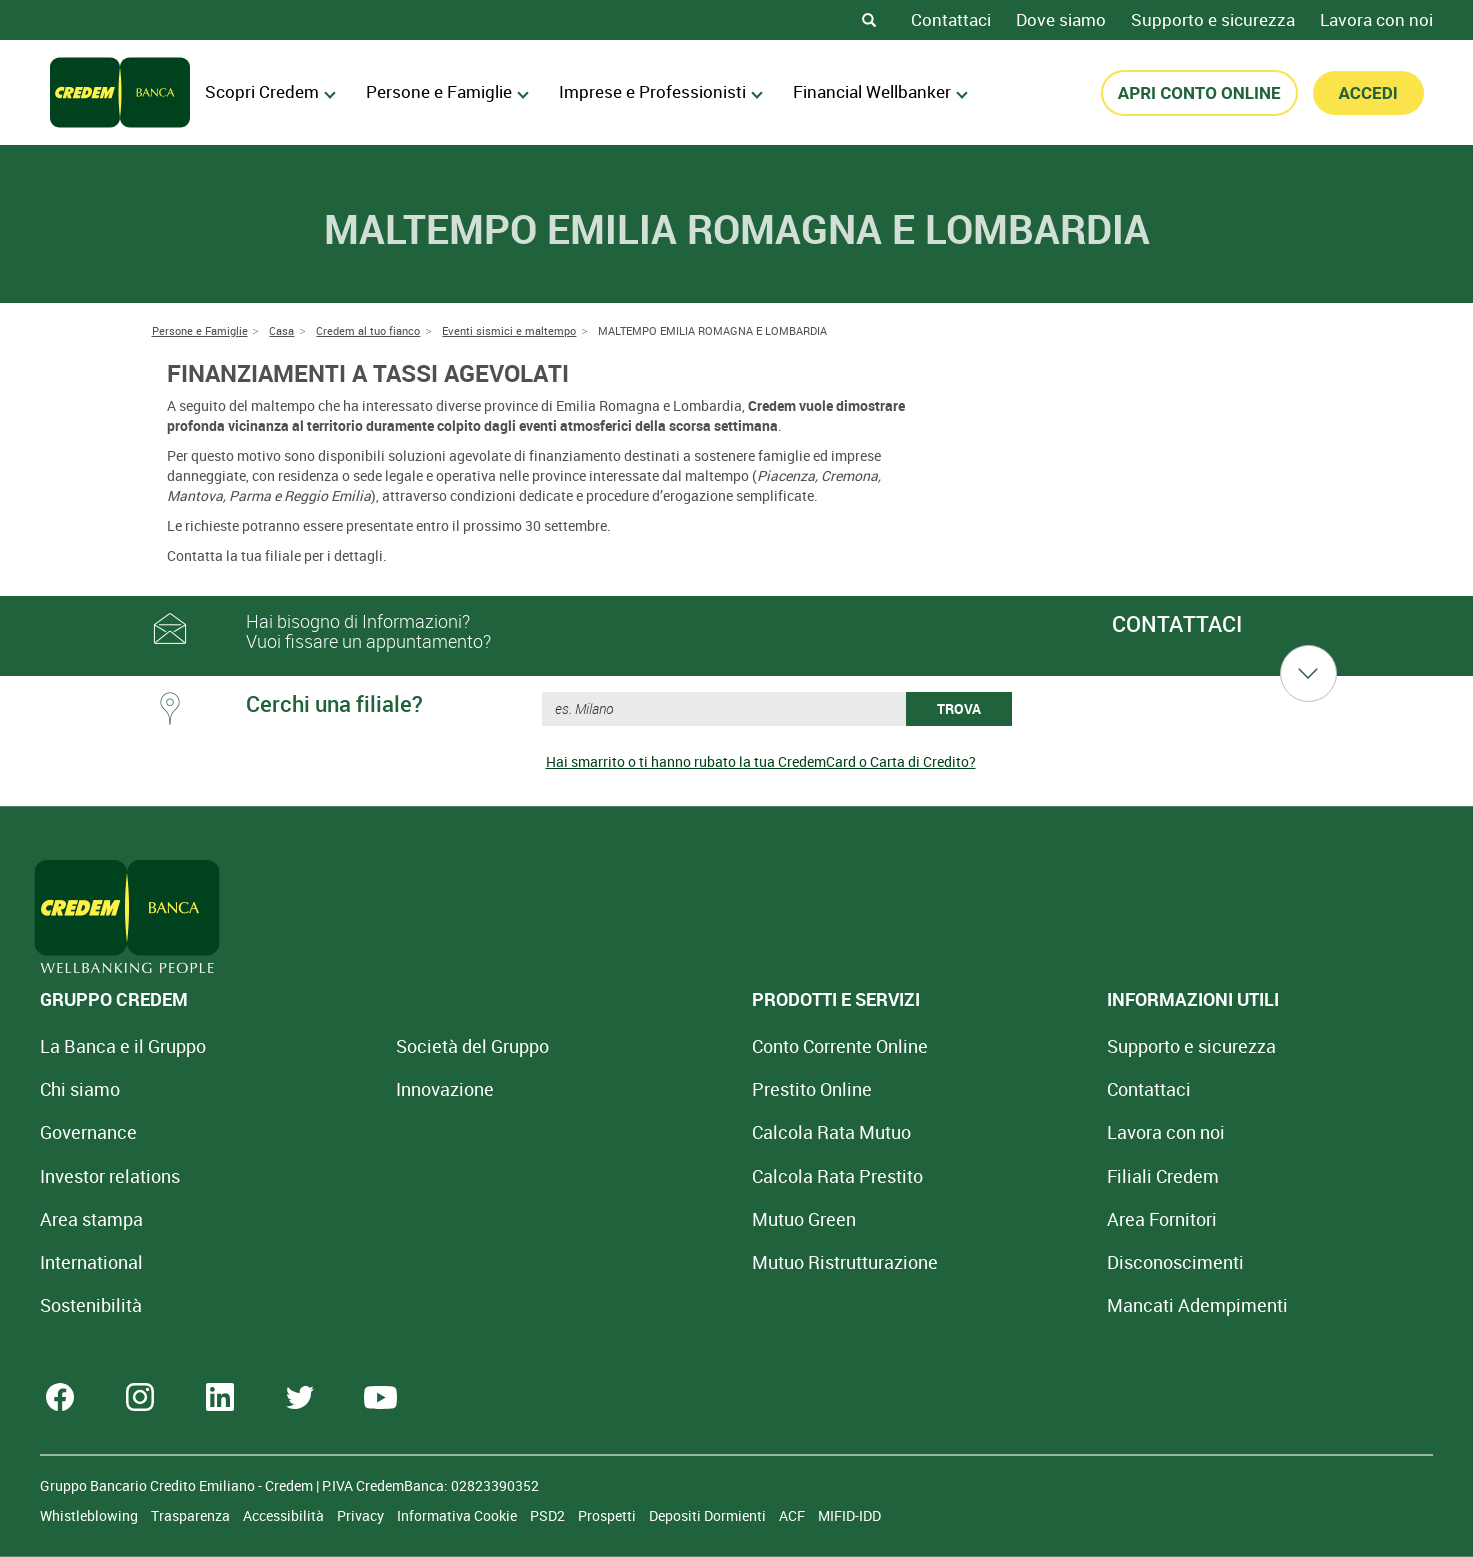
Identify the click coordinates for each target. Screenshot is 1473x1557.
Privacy (362, 1515)
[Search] (869, 20)
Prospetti (608, 1515)
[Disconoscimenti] (962, 1262)
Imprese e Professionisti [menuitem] (661, 91)
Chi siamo (80, 1089)
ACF (793, 1515)
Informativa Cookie (458, 1515)
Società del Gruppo (401, 1046)
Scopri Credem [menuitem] (270, 91)
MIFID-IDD (849, 1515)
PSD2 (549, 1515)
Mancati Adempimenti (984, 1305)
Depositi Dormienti (709, 1515)
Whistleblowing (90, 1515)
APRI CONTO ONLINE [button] (1199, 93)
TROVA (959, 708)
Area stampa (91, 1219)
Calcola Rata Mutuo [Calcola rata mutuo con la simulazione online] (688, 1132)
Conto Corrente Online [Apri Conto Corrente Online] (697, 1046)
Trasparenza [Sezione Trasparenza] (192, 1515)
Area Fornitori (949, 1219)
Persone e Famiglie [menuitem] (447, 91)
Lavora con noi (1376, 19)
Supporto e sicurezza (1213, 19)
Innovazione (374, 1089)
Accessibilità (285, 1515)
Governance (88, 1132)
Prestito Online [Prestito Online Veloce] (669, 1089)
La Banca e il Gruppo (123, 1046)
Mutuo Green (661, 1219)
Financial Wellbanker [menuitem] (880, 91)
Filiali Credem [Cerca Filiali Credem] (950, 1176)
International (91, 1262)
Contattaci (951, 19)
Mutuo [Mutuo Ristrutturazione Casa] (702, 1262)
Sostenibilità (91, 1305)
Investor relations (110, 1176)
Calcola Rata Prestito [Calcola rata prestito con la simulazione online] (694, 1176)
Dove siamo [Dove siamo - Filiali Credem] (1061, 19)
